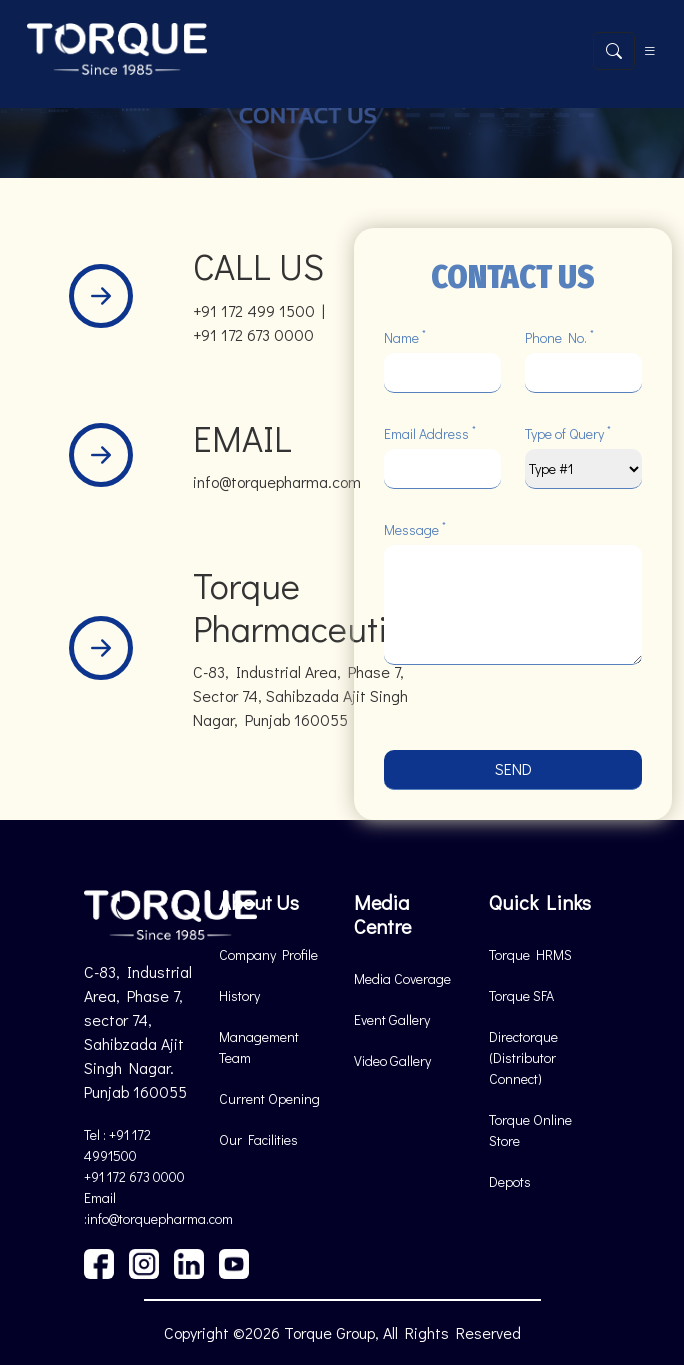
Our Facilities (258, 1139)
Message (415, 529)
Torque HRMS (530, 954)
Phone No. (559, 337)
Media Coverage (402, 978)
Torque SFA (521, 995)
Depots (510, 1181)
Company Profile (268, 954)
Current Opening (269, 1098)
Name (405, 337)
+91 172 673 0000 (134, 1176)
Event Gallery (392, 1019)
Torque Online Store (530, 1130)
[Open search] (614, 51)
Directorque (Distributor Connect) (523, 1057)
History (239, 995)
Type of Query (568, 433)
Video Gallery (392, 1060)
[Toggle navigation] (650, 51)
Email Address (430, 433)
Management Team (259, 1047)
